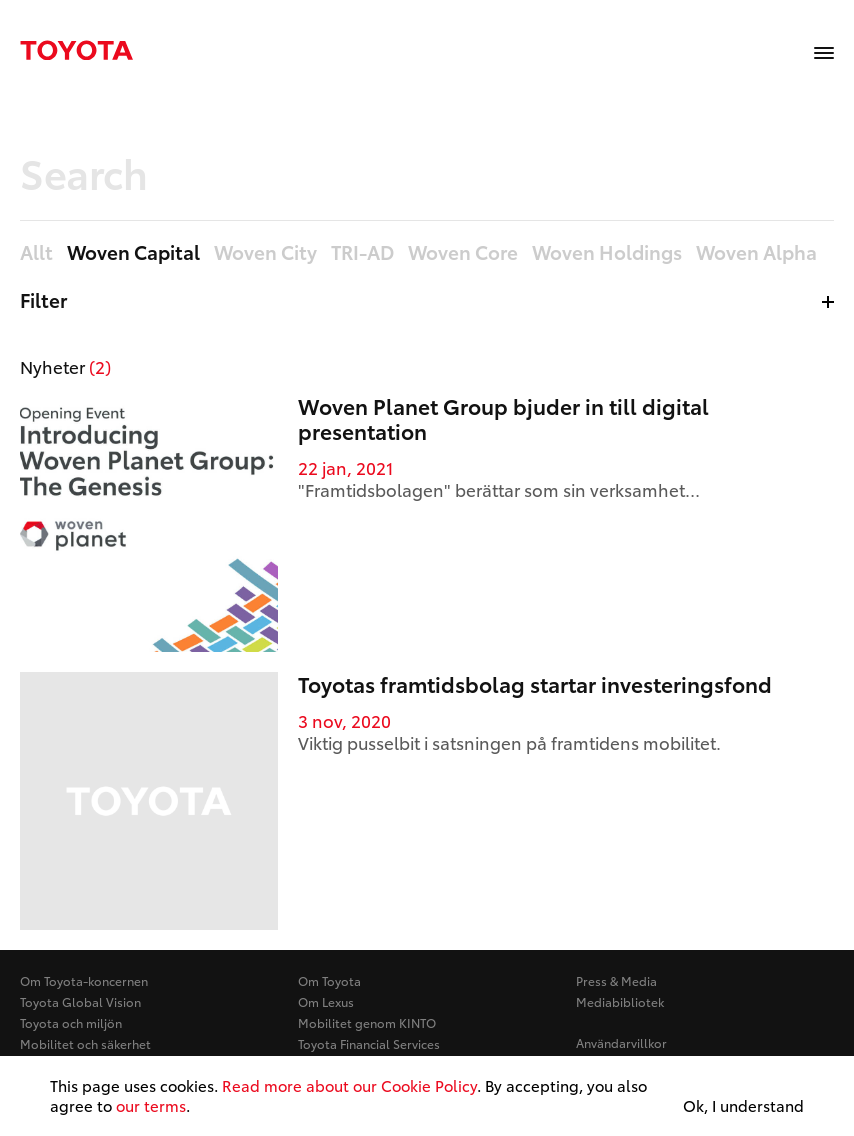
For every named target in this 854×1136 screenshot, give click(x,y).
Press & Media (616, 980)
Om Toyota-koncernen (84, 980)
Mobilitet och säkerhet (85, 1043)
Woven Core (463, 253)
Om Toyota (329, 980)
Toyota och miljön (71, 1022)
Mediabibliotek (620, 1001)
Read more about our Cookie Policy (349, 1085)
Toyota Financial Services (369, 1043)
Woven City (265, 253)
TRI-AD (362, 253)
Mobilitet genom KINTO (367, 1022)
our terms (151, 1105)
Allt (36, 253)
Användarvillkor (621, 1042)
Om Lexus (326, 1001)
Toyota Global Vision (80, 1001)
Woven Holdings (607, 253)
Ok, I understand (743, 1106)
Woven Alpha (756, 253)
